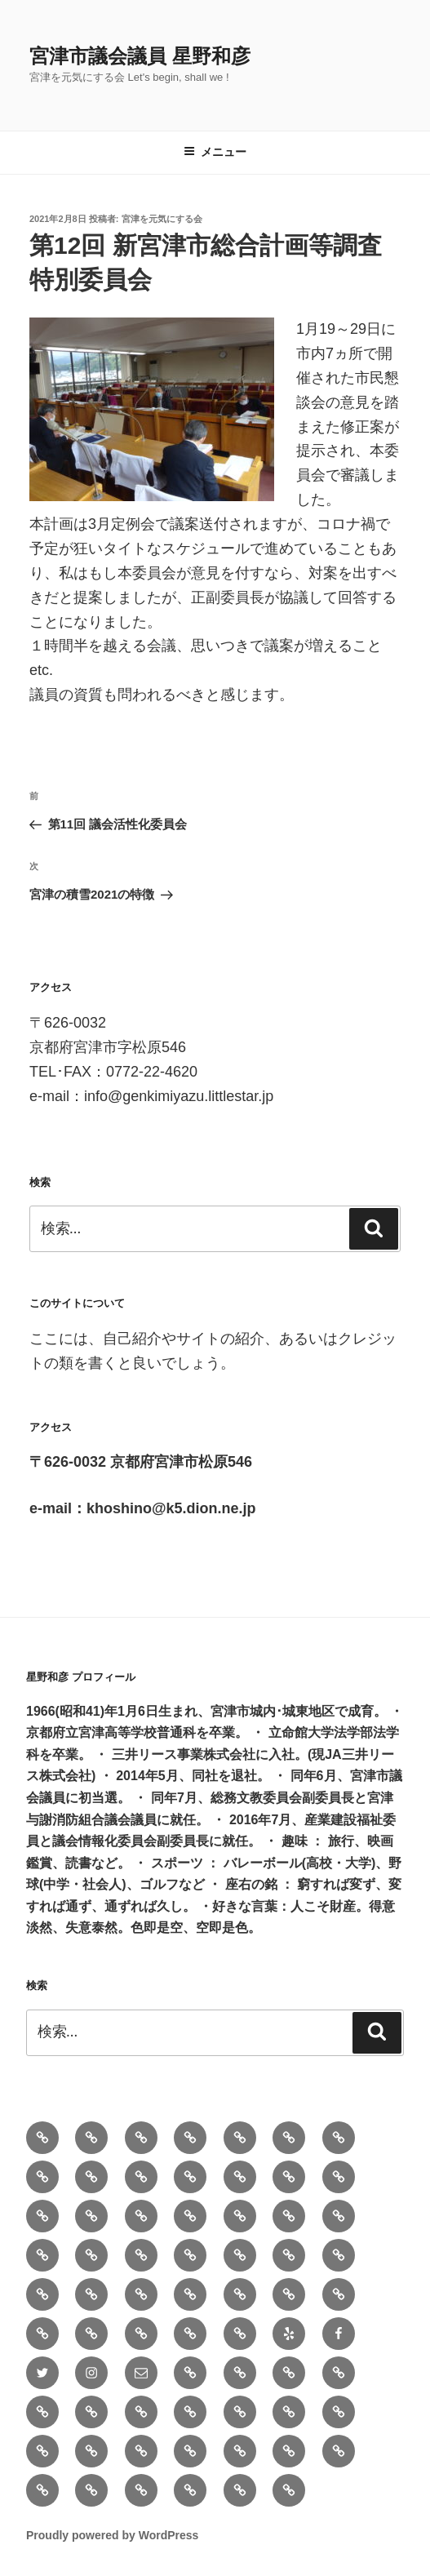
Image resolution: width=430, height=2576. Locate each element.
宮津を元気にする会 (162, 219)
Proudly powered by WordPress (112, 2535)
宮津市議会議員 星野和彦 (139, 56)
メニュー (215, 151)
